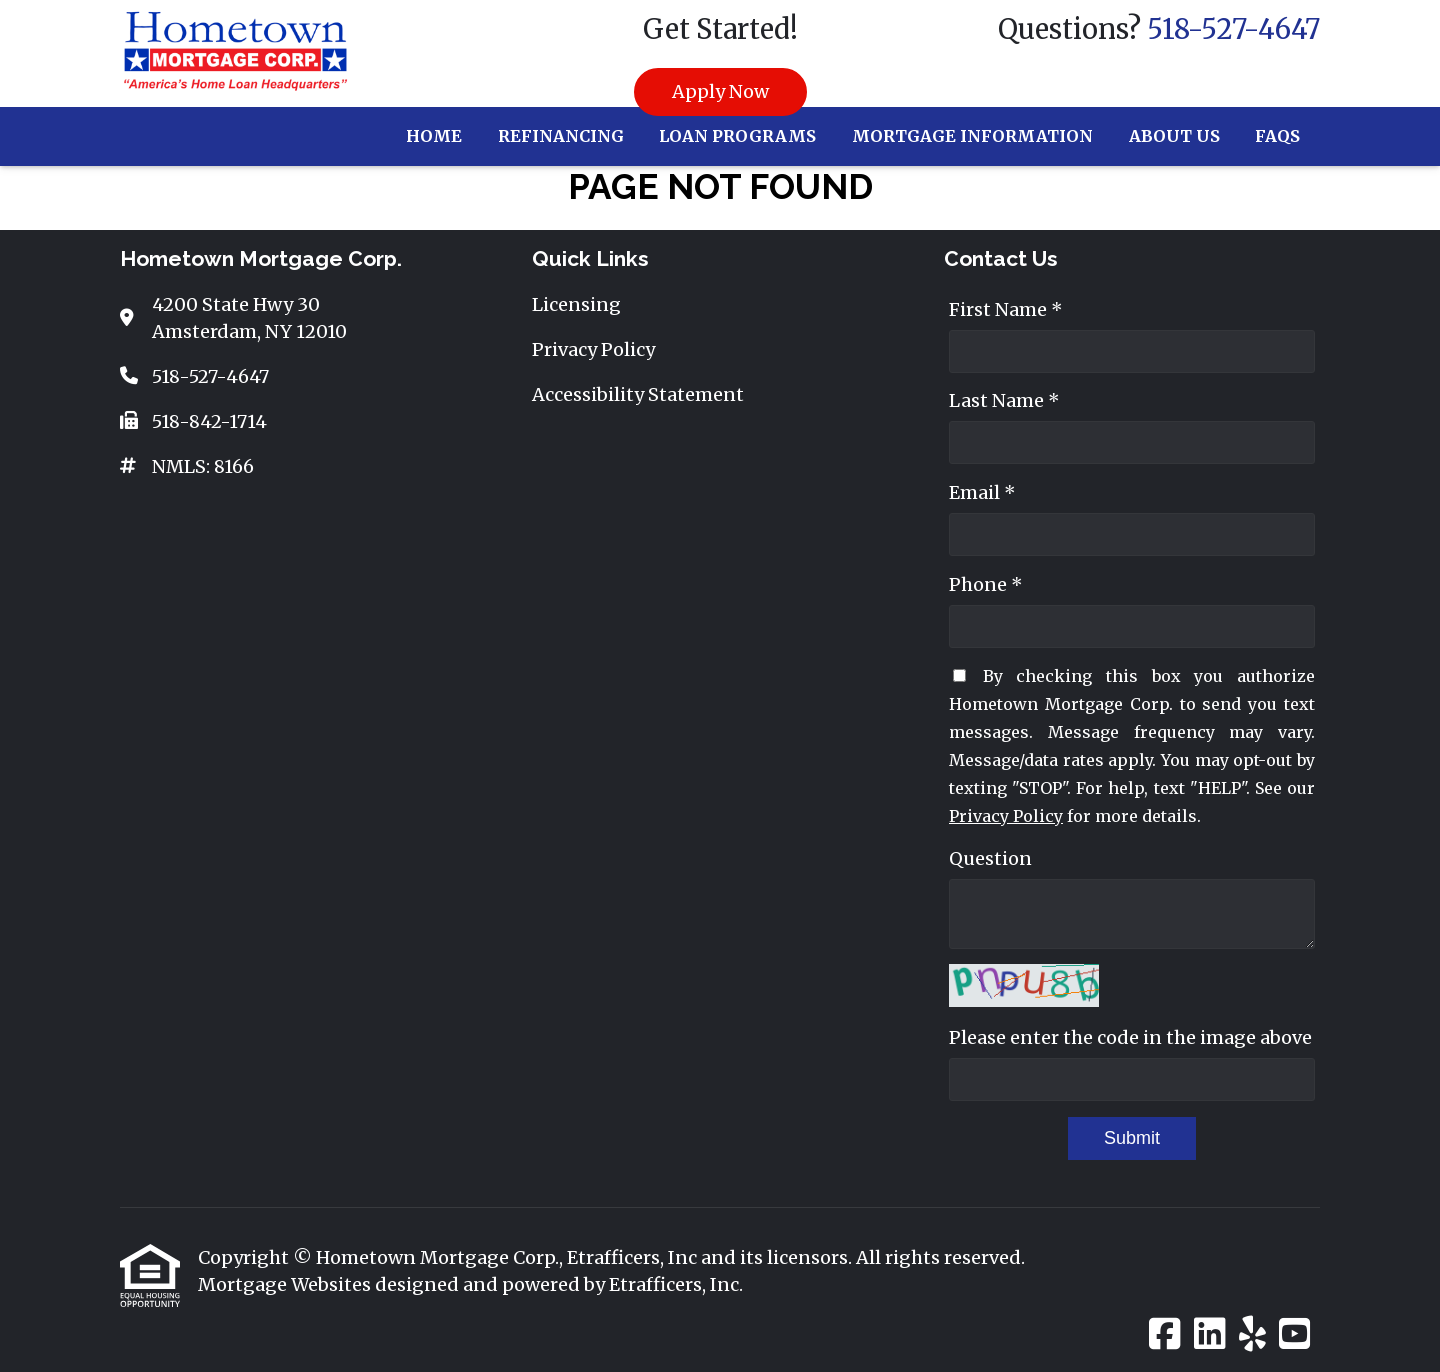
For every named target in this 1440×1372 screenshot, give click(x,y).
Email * (982, 492)
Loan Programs (737, 136)
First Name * (1006, 309)
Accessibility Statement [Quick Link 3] (638, 394)
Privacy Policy (1006, 816)
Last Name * (1004, 400)
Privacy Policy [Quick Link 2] (593, 349)
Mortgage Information (972, 136)
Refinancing (561, 136)
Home (434, 136)
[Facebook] (1165, 1335)
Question (990, 858)
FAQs (1277, 136)
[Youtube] (1295, 1335)
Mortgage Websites (286, 1284)
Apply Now (720, 91)
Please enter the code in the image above (1130, 1037)
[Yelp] (1252, 1335)
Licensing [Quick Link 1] (576, 304)
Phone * (986, 584)
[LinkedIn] (1210, 1335)
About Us (1174, 136)
